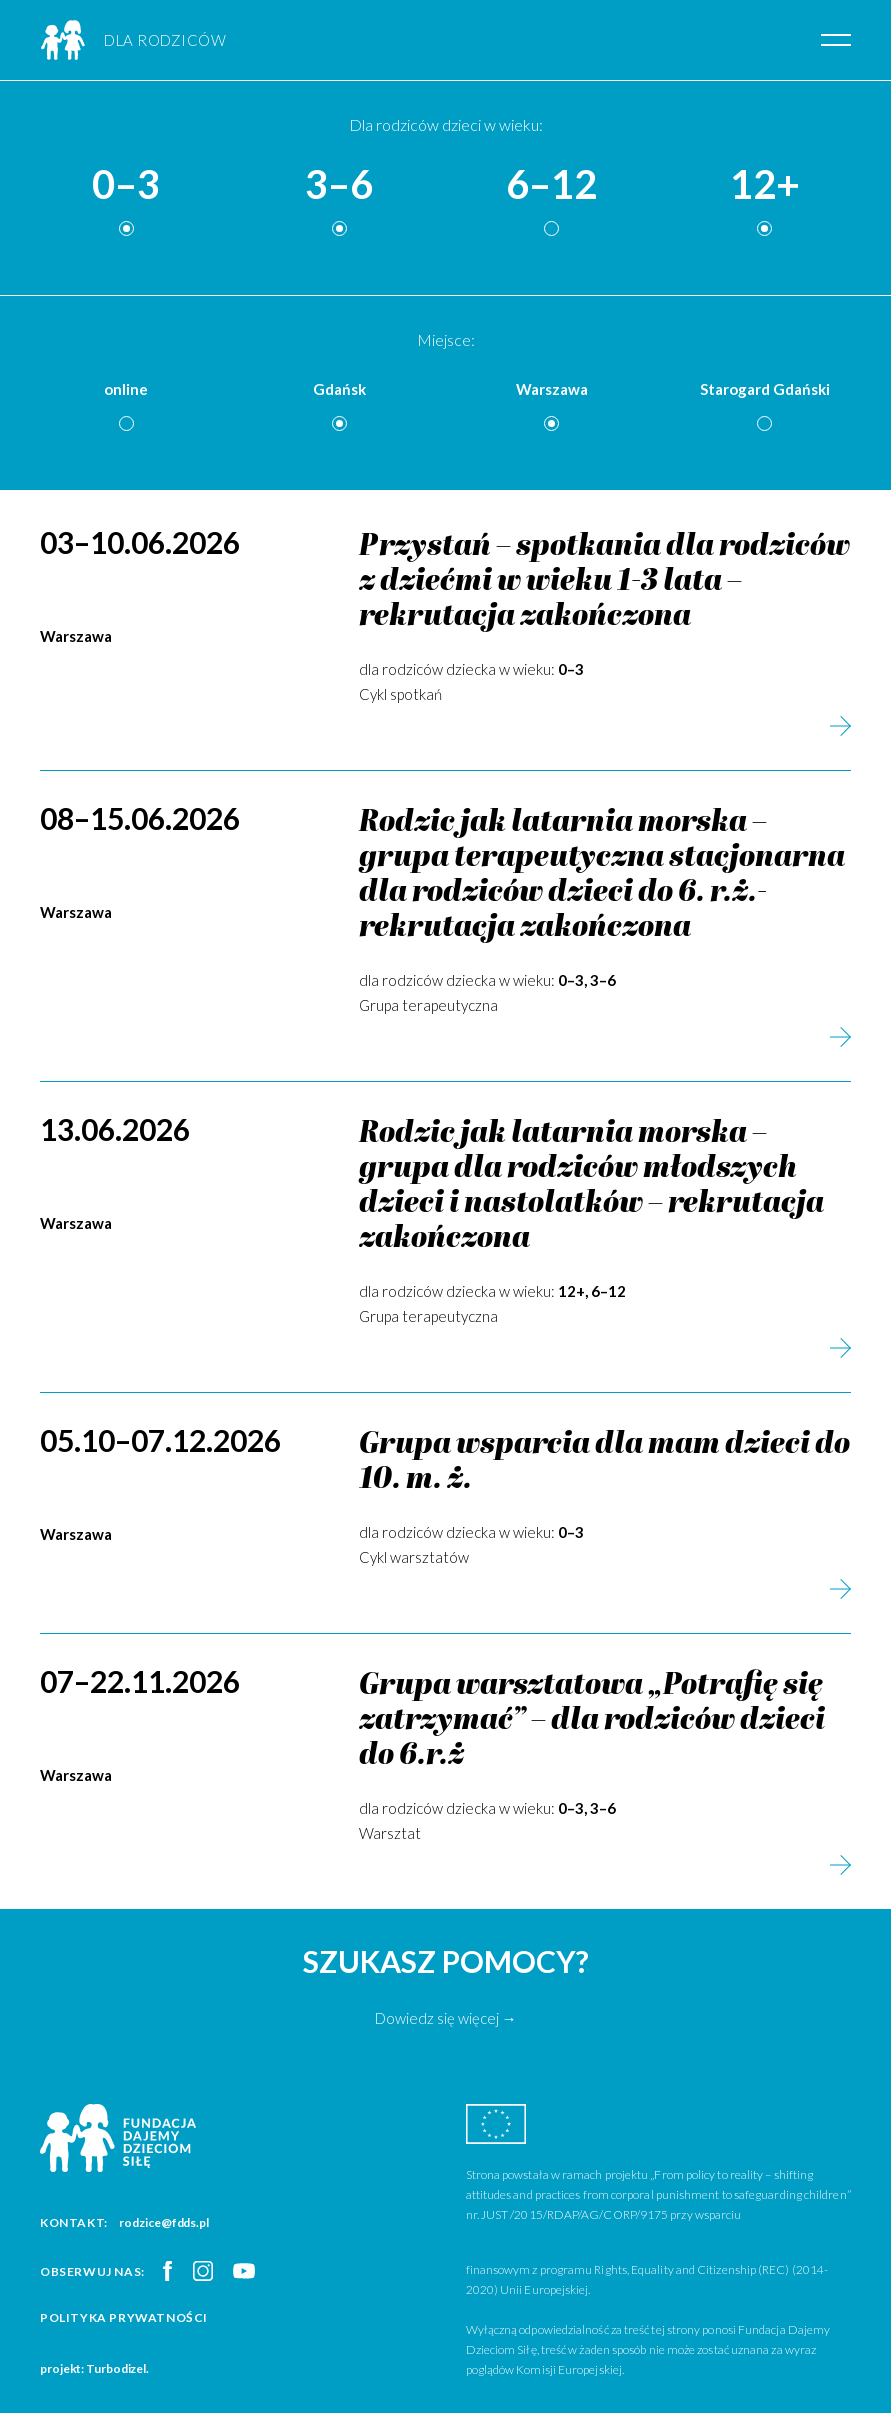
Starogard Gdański (765, 389)
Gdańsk (339, 389)
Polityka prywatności (124, 2317)
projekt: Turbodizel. (94, 2368)
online (126, 389)
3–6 (339, 185)
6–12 (551, 185)
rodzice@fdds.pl (164, 2222)
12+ (765, 185)
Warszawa (552, 389)
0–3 (126, 185)
